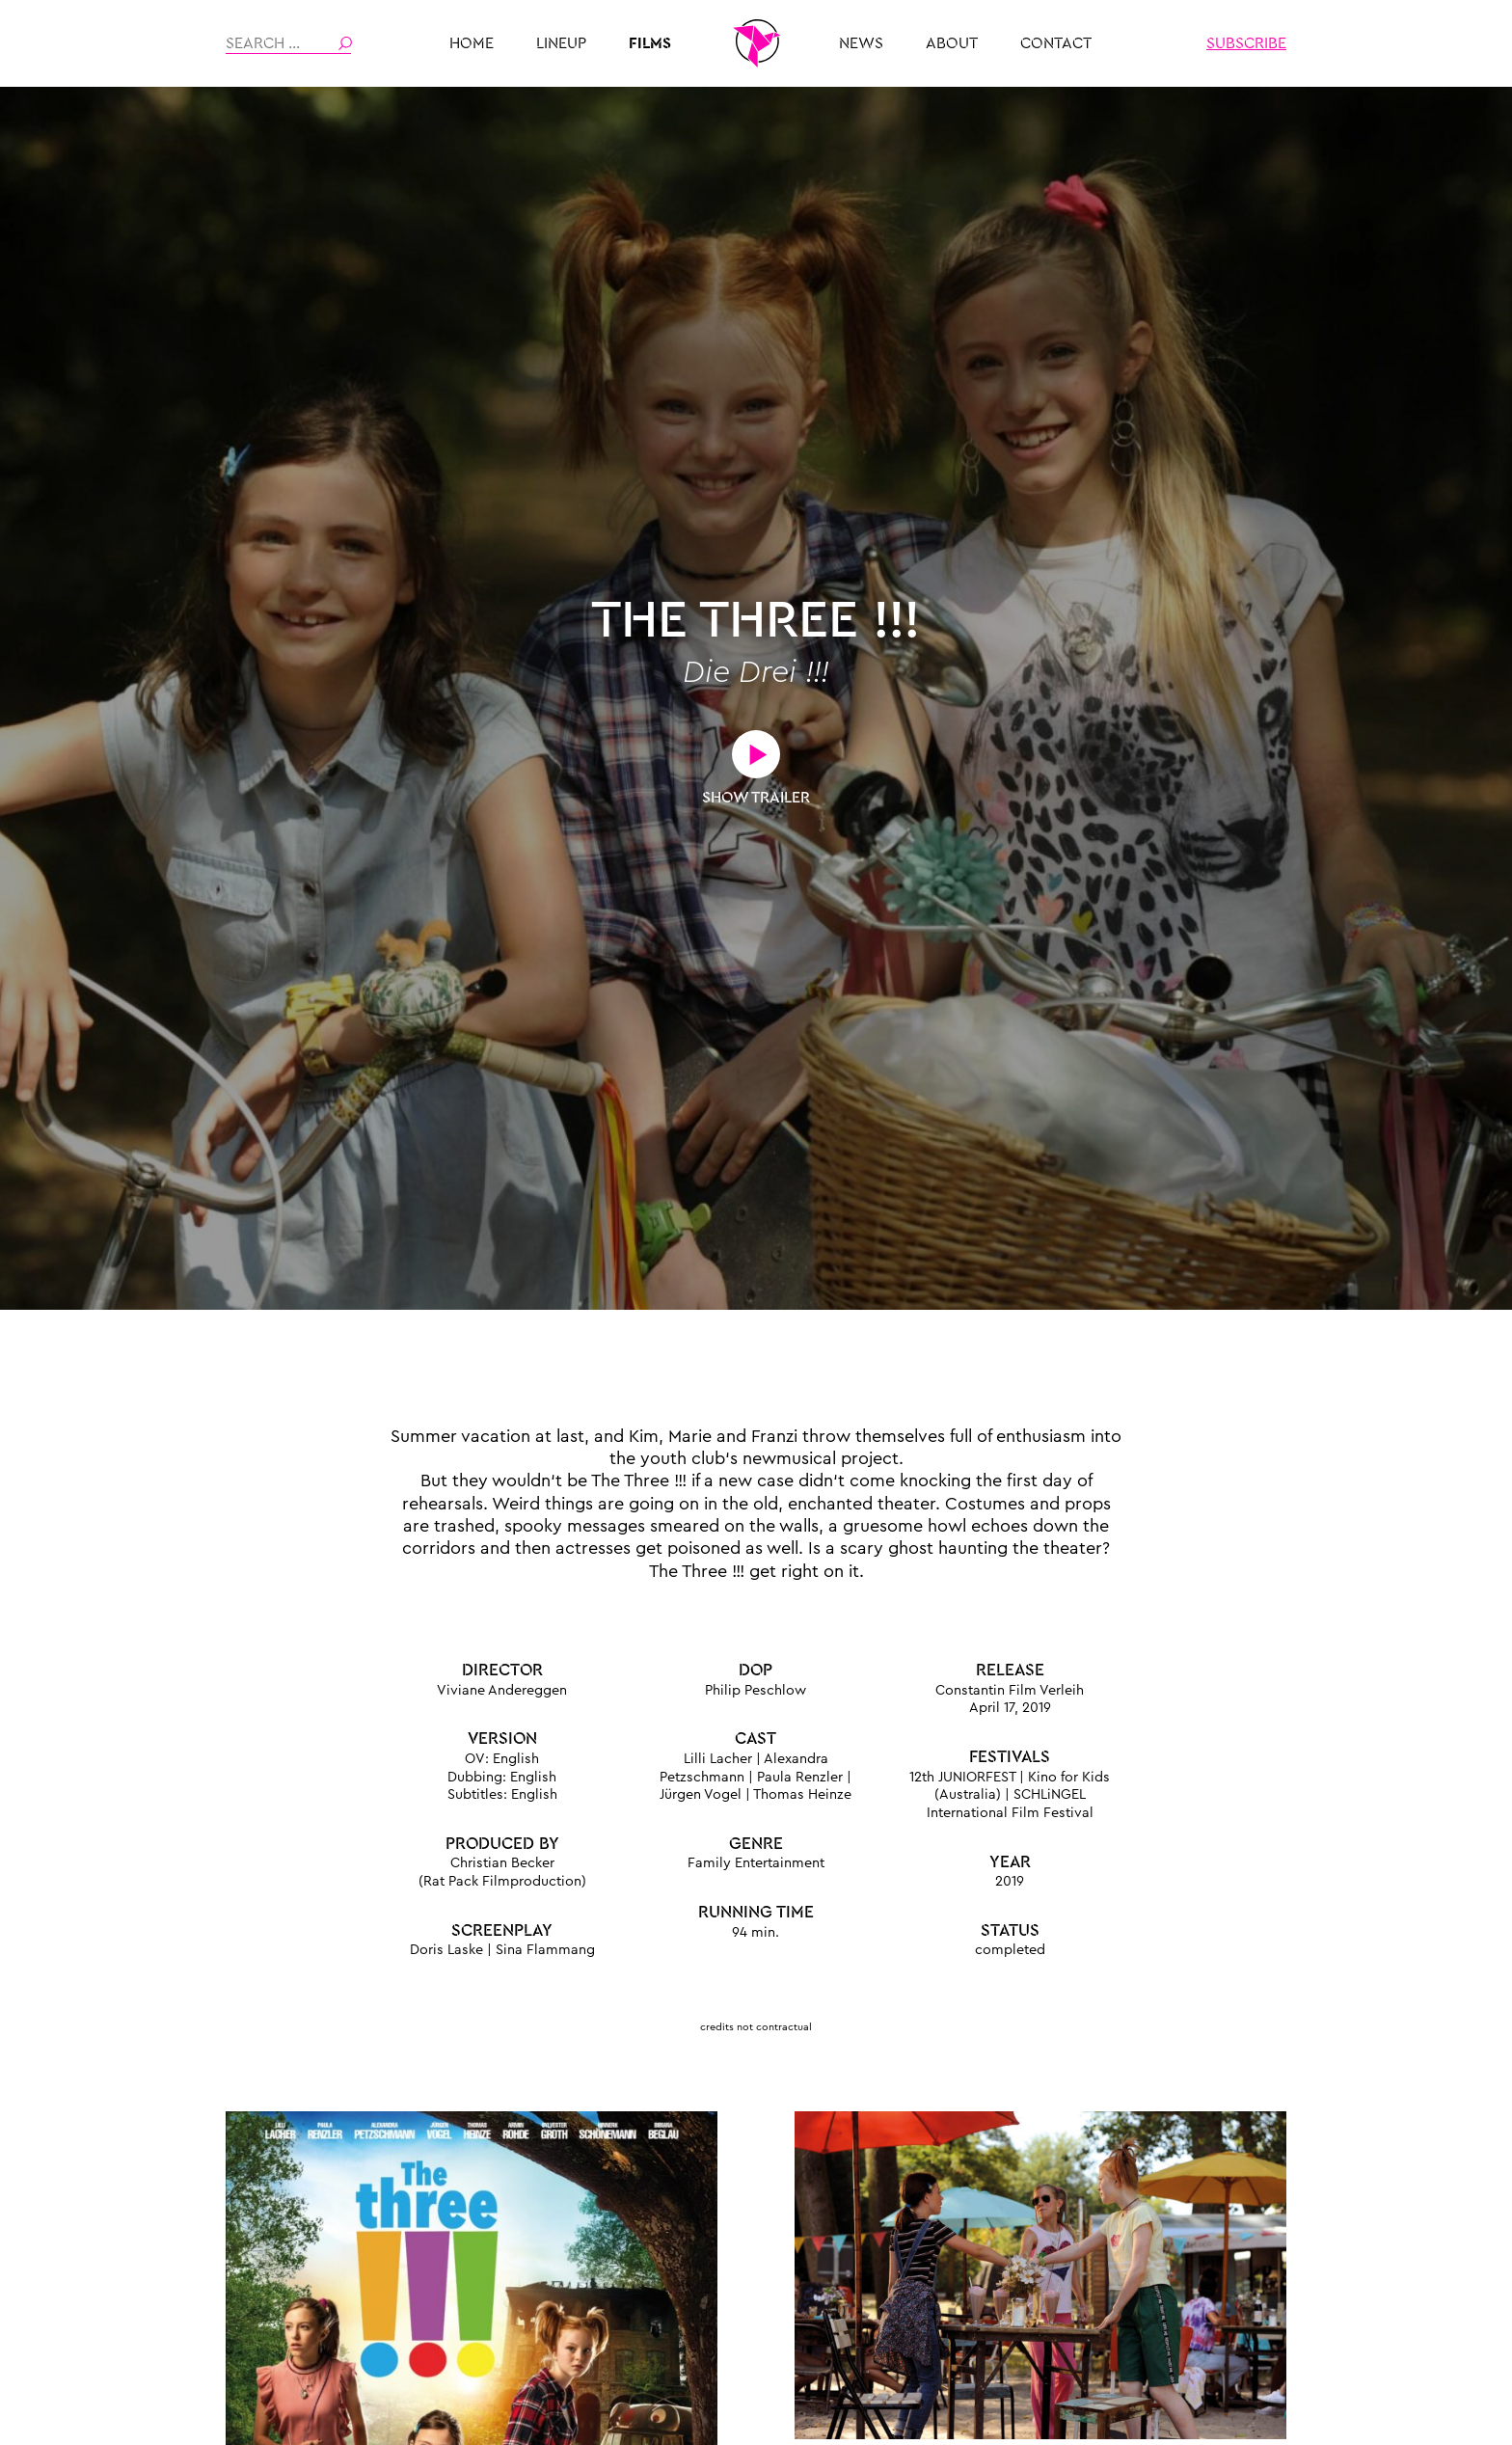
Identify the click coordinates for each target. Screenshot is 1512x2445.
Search (345, 43)
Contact (1056, 43)
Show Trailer (756, 797)
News (861, 43)
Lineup (561, 43)
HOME (471, 43)
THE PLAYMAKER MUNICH (756, 43)
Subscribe (1246, 43)
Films (650, 43)
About (952, 43)
